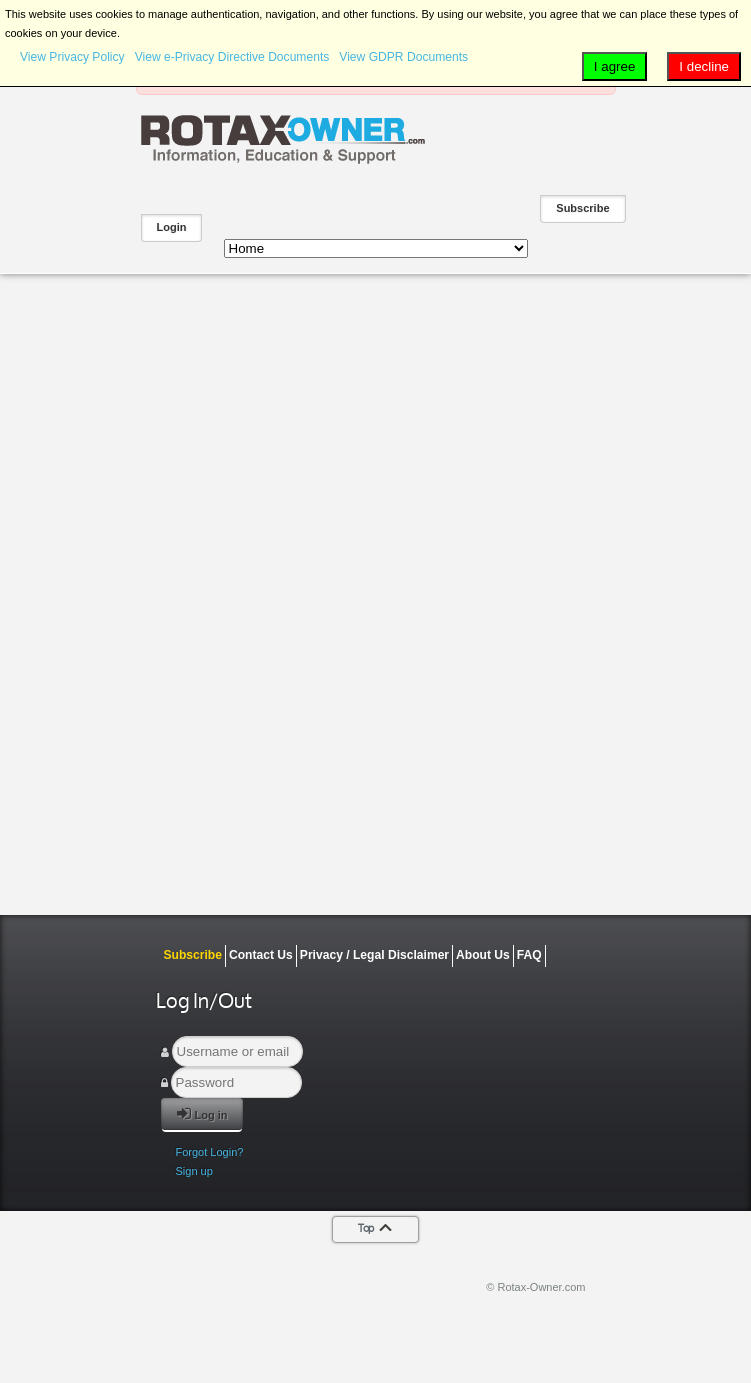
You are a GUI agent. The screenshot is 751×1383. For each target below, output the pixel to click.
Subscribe (582, 208)
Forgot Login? (210, 1152)
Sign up (194, 1171)
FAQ (529, 955)
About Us (483, 955)
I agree (615, 66)
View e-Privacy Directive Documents (232, 57)
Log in (202, 1113)
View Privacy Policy (72, 57)
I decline (704, 66)
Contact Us (261, 955)
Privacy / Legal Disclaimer (374, 955)
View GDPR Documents (403, 57)
